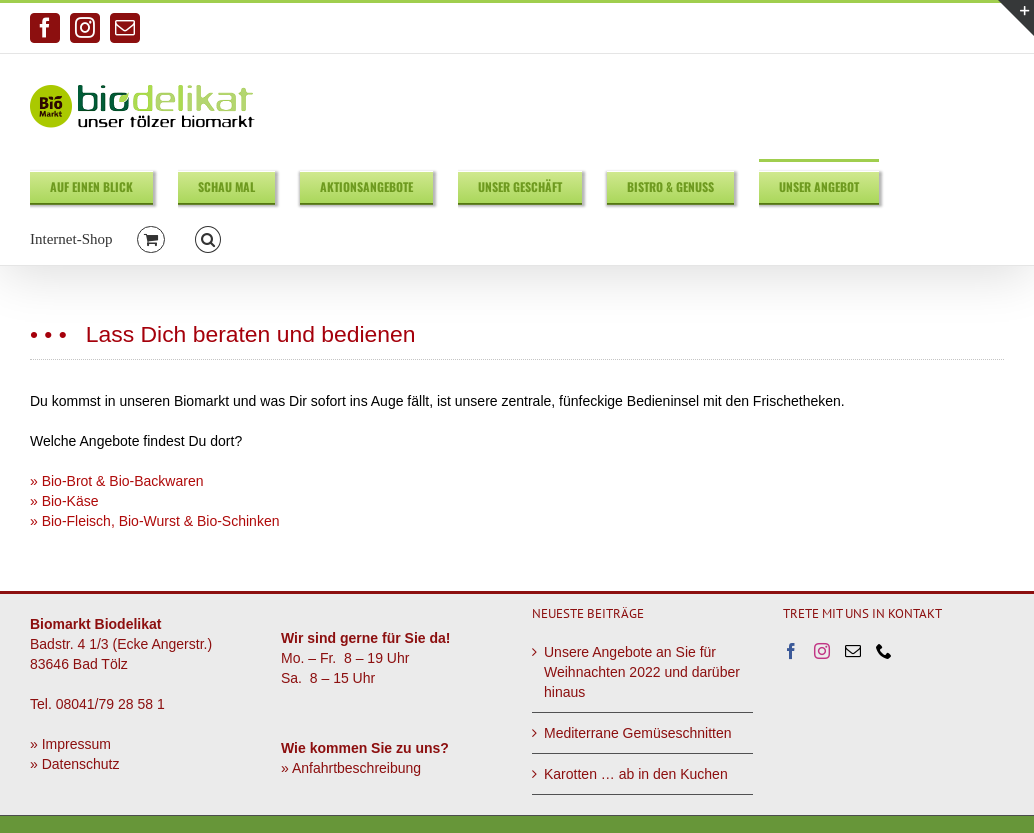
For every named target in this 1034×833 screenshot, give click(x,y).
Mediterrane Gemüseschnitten (638, 733)
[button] (208, 238)
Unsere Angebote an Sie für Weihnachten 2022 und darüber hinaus (642, 672)
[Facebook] (791, 651)
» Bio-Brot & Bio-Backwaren (117, 481)
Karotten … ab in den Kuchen (636, 774)
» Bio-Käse (64, 501)
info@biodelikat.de (954, 28)
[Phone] (884, 651)
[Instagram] (822, 651)
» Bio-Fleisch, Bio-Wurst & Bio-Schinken (155, 521)
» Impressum (70, 744)
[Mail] (853, 651)
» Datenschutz (75, 764)
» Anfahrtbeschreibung (351, 768)
